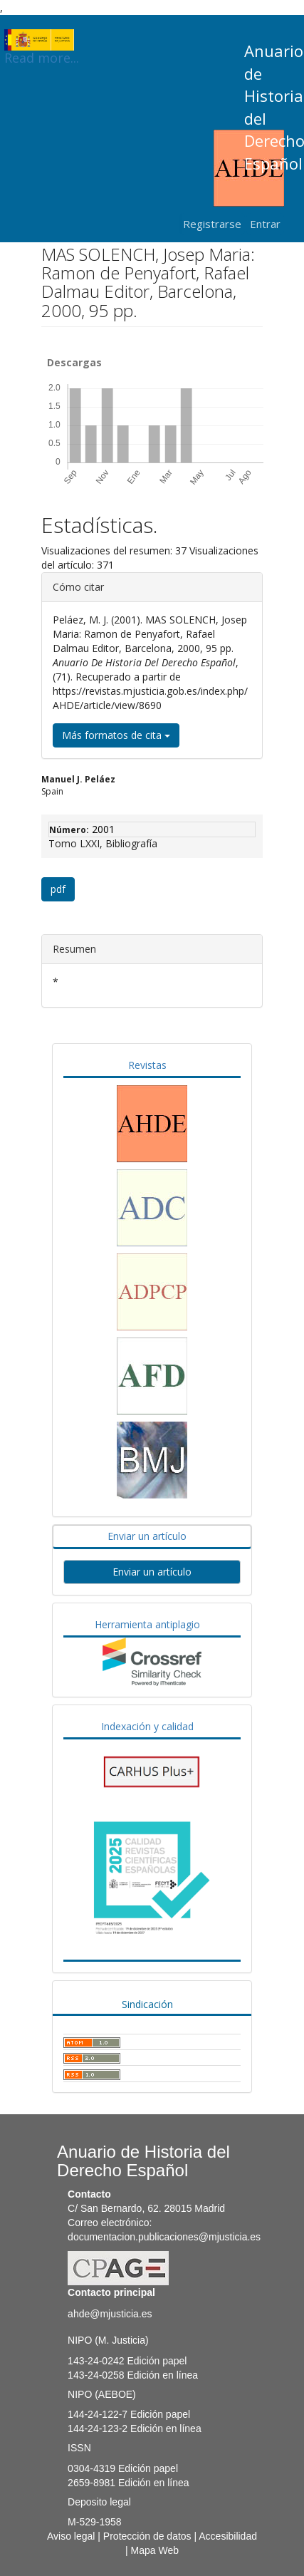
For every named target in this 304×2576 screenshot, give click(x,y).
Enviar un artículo (147, 1536)
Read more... (41, 40)
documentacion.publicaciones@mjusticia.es (164, 2237)
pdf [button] (58, 889)
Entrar (265, 224)
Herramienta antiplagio (147, 1624)
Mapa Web (155, 2550)
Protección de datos (147, 2536)
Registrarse (212, 224)
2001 (103, 829)
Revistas (147, 1065)
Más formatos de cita (116, 735)
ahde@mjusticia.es (110, 2313)
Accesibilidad (228, 2536)
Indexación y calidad (147, 1726)
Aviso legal (71, 2536)
